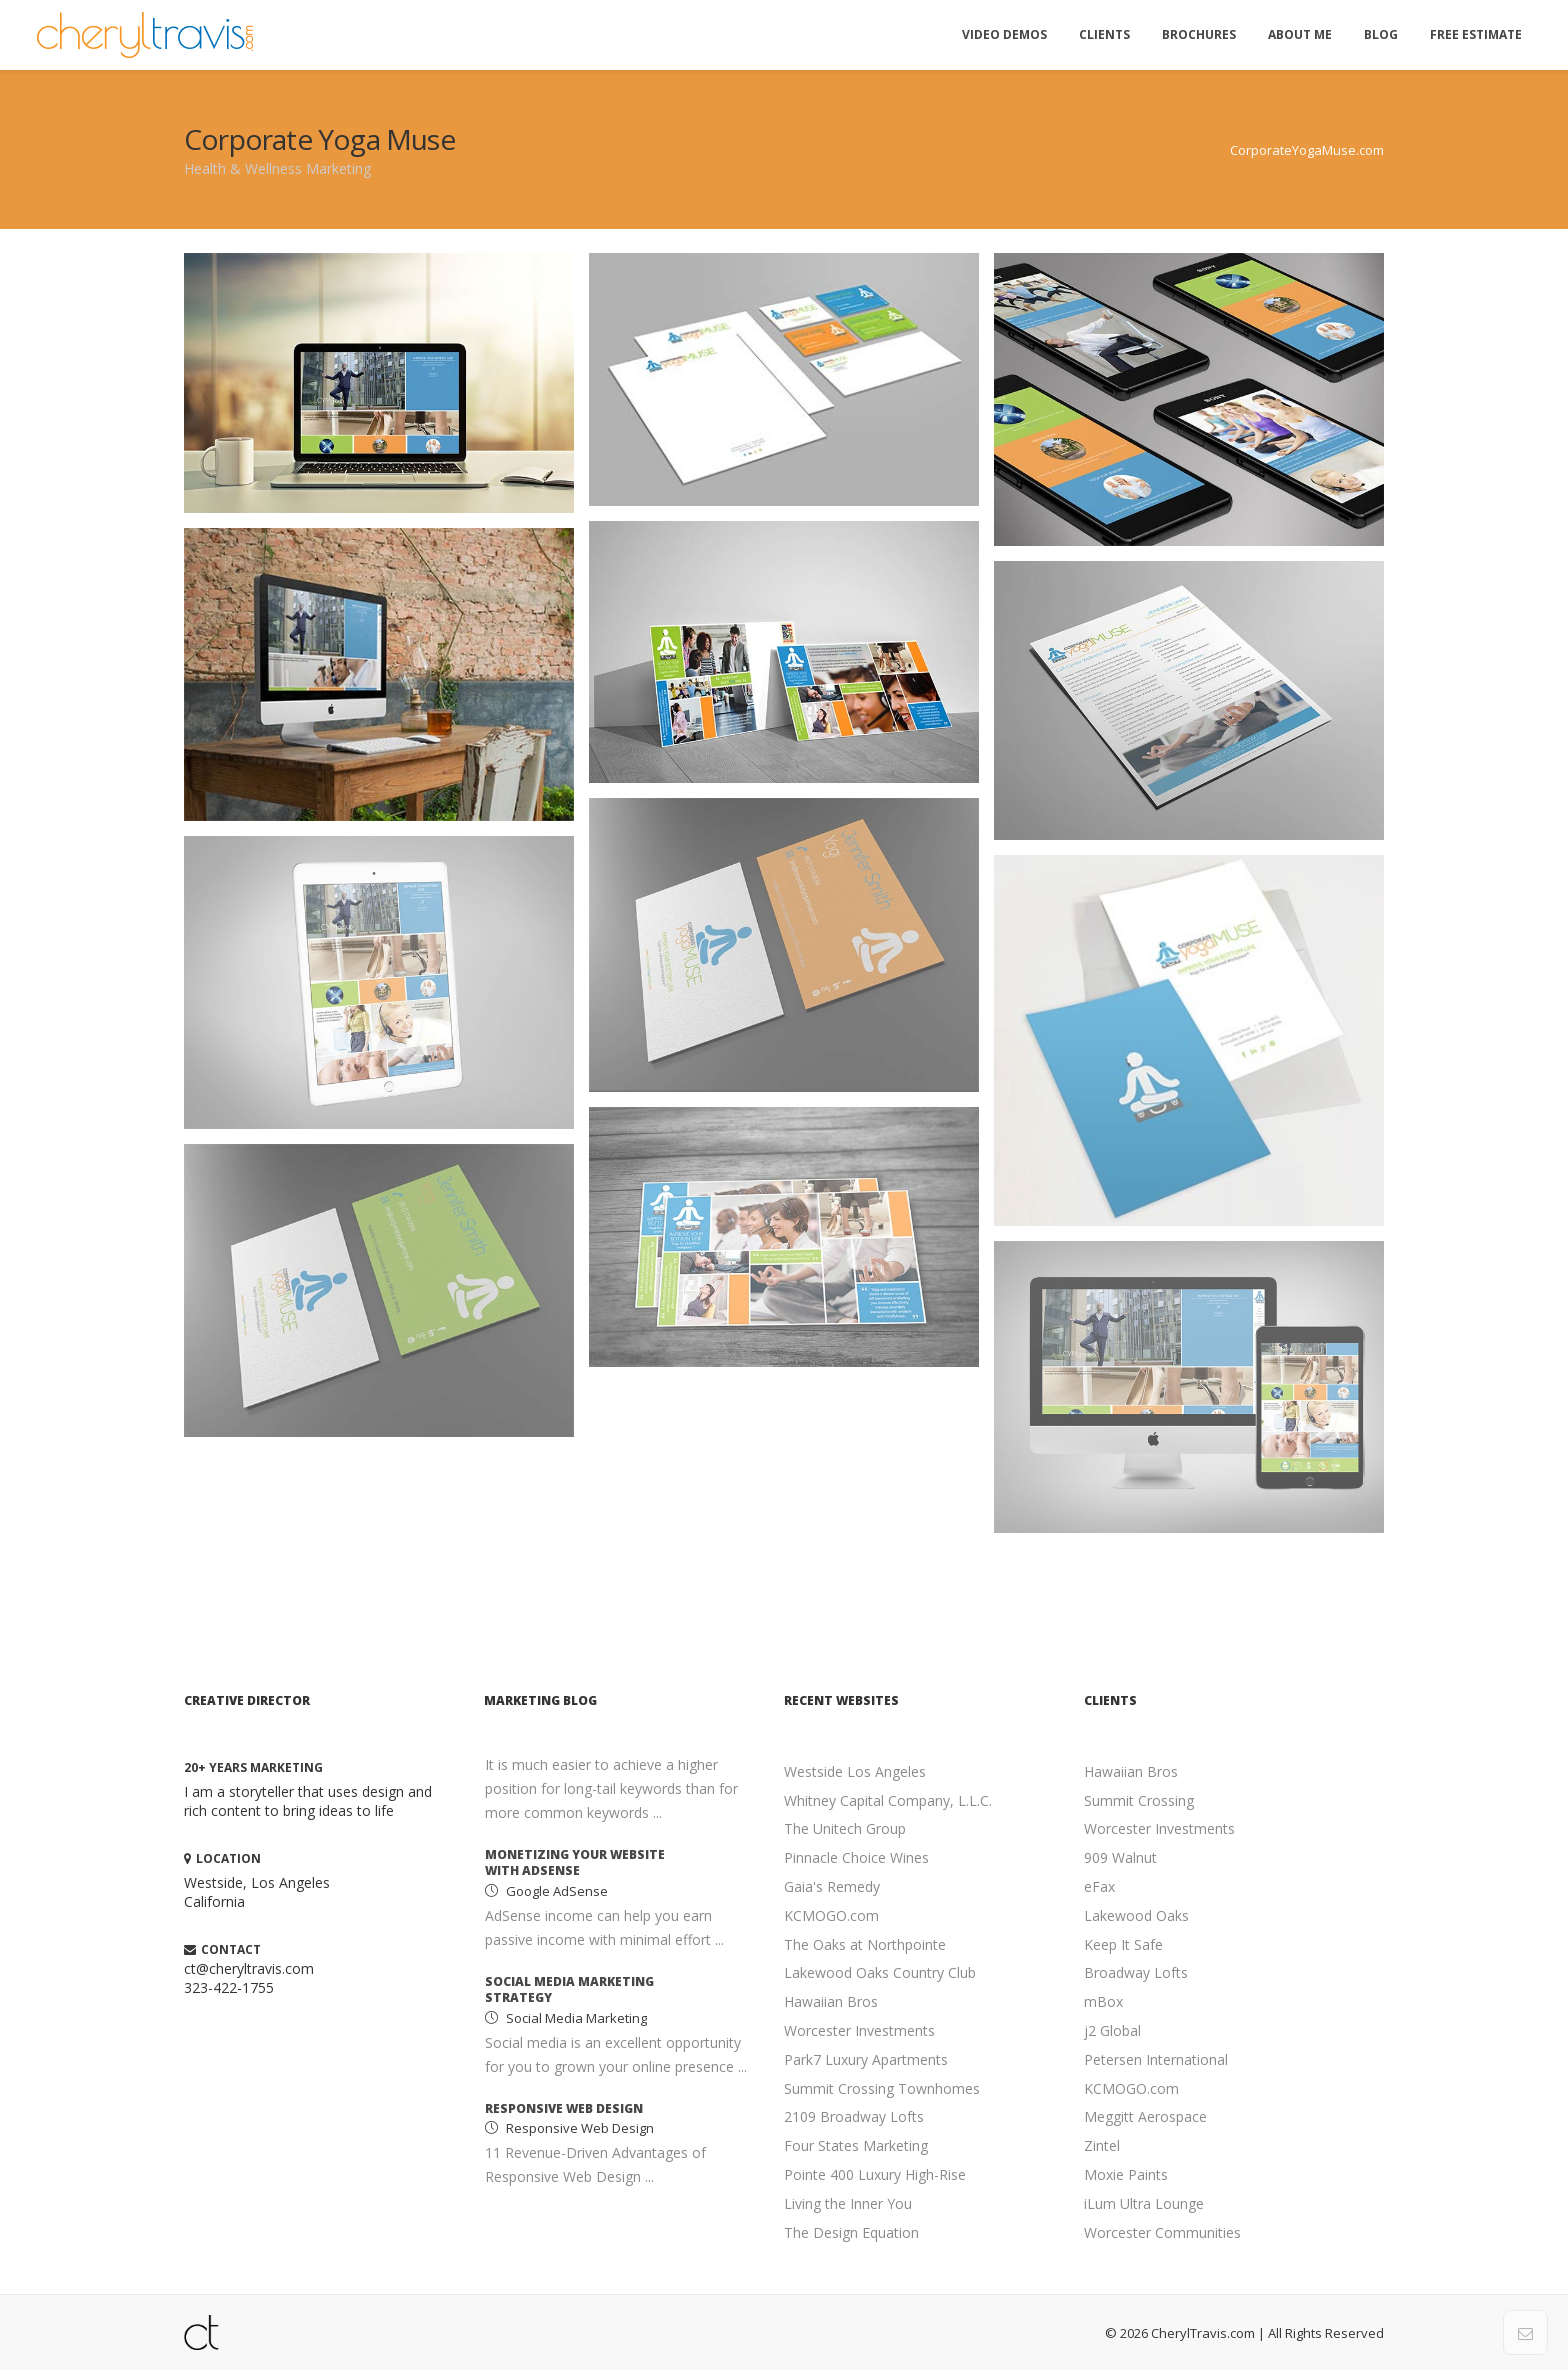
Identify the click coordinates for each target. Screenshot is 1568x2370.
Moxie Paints (1126, 2174)
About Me (1300, 34)
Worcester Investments (859, 2030)
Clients (1104, 34)
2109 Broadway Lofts (854, 2116)
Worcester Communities (1162, 2232)
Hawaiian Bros (831, 2001)
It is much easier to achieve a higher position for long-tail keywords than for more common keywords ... (611, 1788)
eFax (1099, 1886)
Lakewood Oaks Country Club (880, 1972)
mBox (1103, 2001)
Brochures (1199, 34)
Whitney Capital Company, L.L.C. (888, 1800)
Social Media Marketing (566, 2018)
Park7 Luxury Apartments (866, 2059)
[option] (619, 1760)
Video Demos (1004, 34)
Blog (1381, 34)
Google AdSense (546, 1891)
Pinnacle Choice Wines (856, 1857)
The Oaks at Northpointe (865, 1944)
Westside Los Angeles (855, 1771)
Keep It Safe (1123, 1944)
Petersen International (1156, 2059)
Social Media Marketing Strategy (569, 1990)
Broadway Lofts (1136, 1972)
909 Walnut (1120, 1857)
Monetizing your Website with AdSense (575, 1863)
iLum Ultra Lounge (1144, 2203)
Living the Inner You (848, 2203)
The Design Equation (851, 2232)
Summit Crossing (1139, 1800)
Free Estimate (1476, 34)
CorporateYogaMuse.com (1307, 150)
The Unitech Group (845, 1828)
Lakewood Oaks (1136, 1915)
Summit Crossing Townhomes (882, 2088)
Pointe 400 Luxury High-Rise (875, 2174)
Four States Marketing (856, 2145)
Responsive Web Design (564, 2109)
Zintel (1102, 2145)
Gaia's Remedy (832, 1886)
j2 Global (1112, 2030)
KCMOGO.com (831, 1915)
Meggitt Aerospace (1145, 2116)
